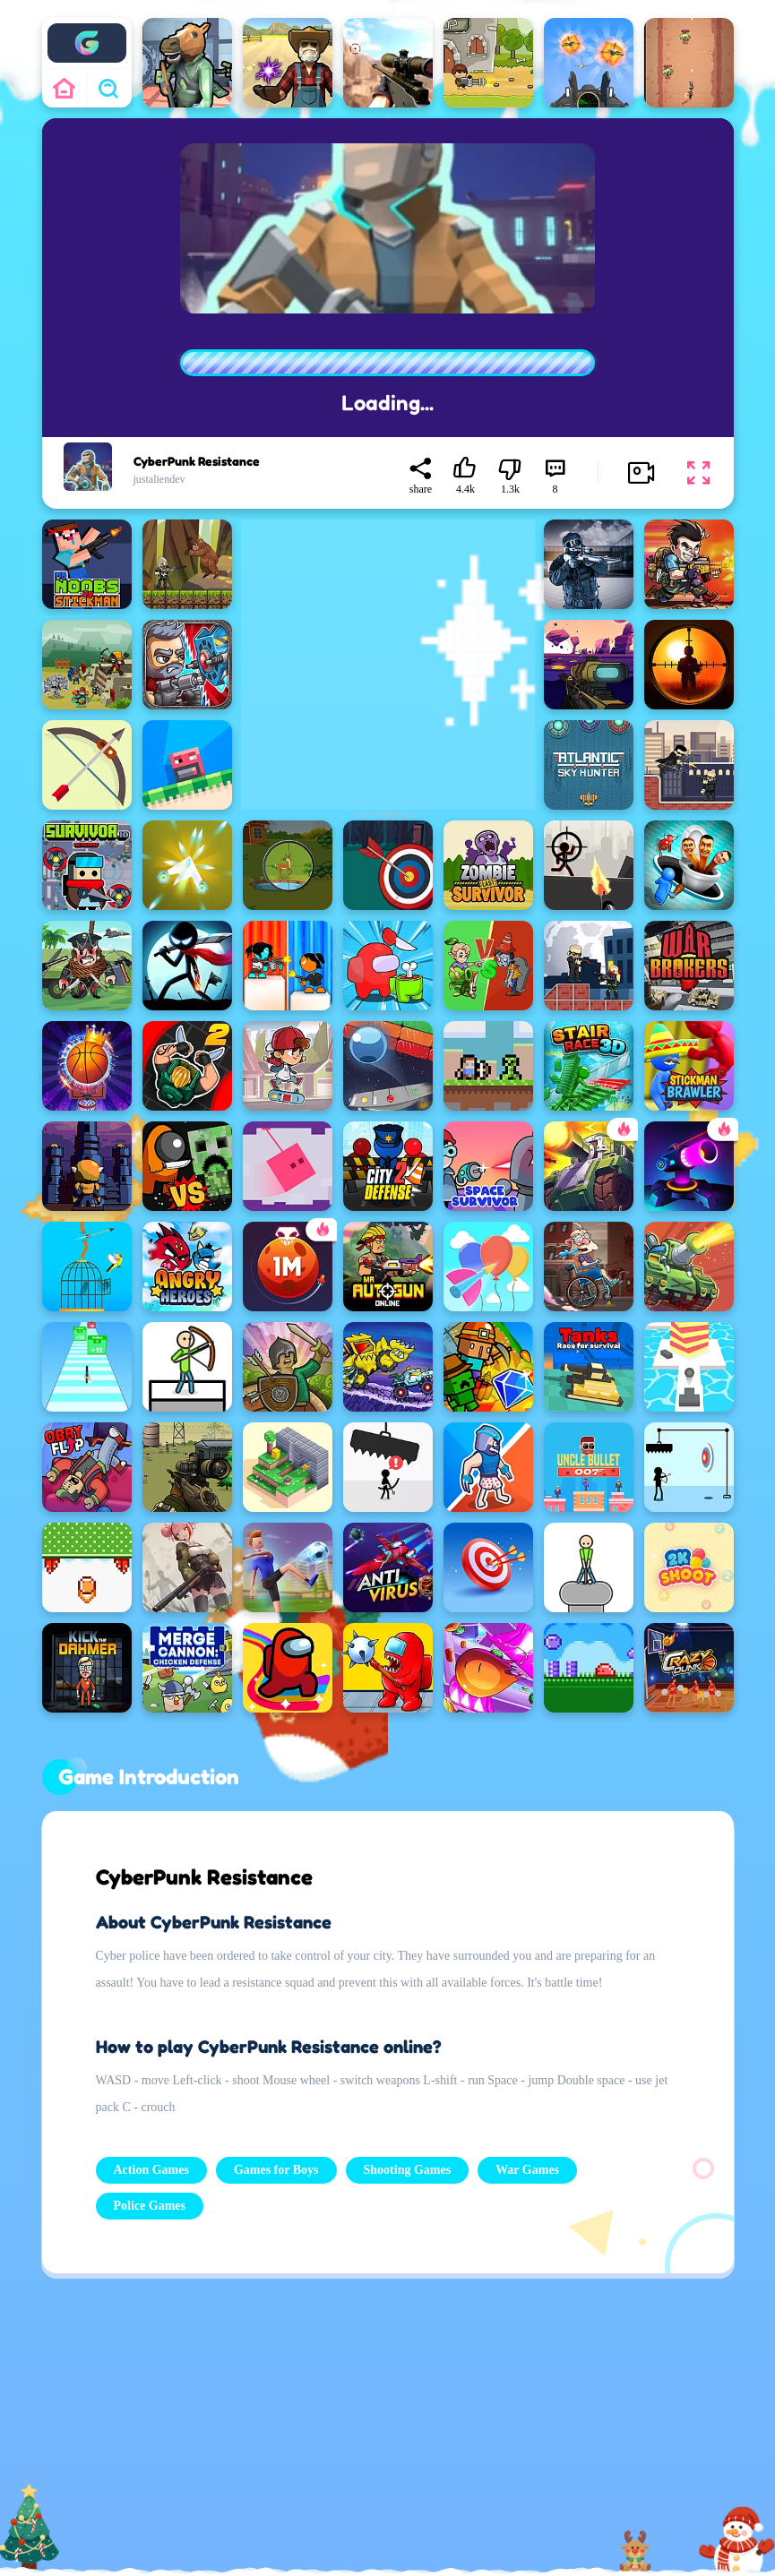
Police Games (149, 2205)
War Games (527, 2170)
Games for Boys (276, 2170)
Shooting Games (408, 2170)
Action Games (151, 2170)
